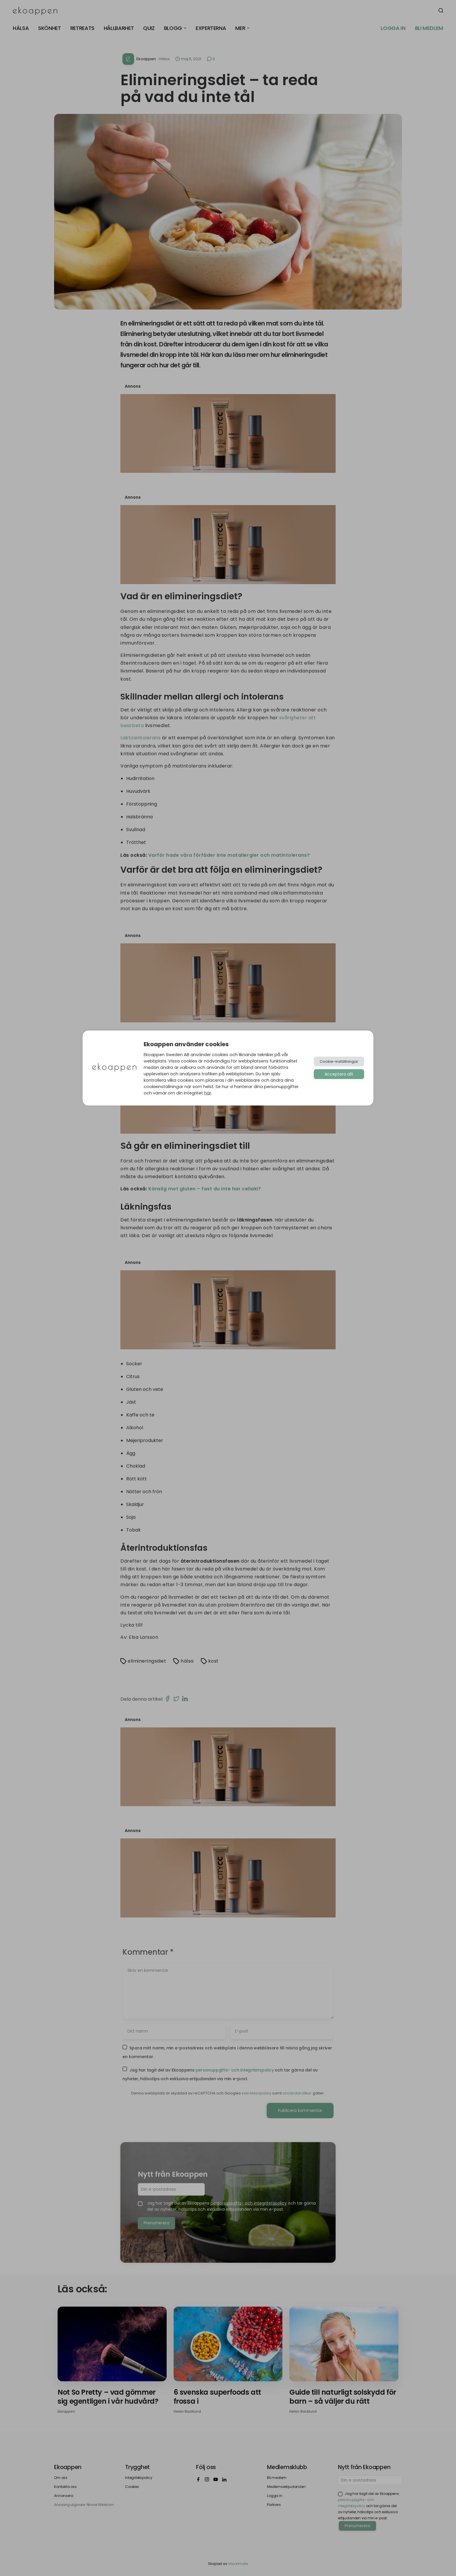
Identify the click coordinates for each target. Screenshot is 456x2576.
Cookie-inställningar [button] (339, 1061)
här (207, 1093)
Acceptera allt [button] (339, 1074)
